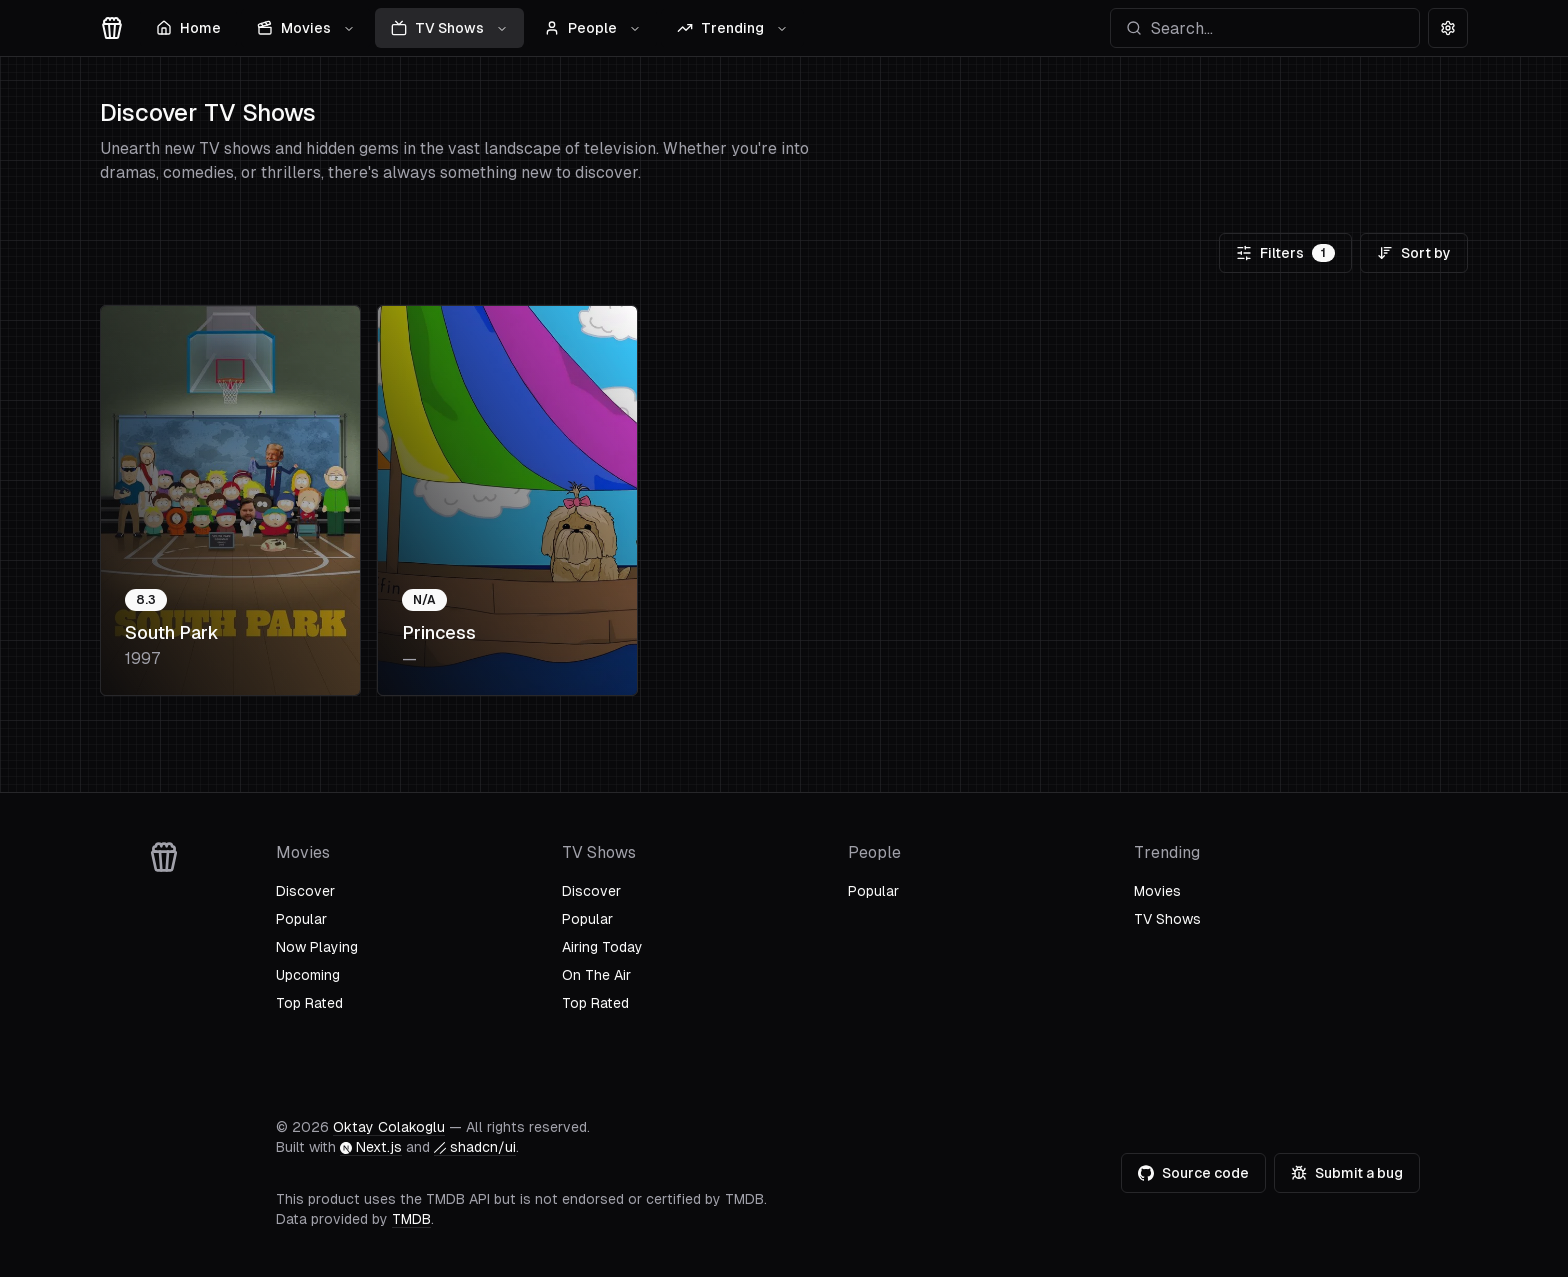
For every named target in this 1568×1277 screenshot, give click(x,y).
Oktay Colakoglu (389, 1127)
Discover (305, 891)
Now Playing (317, 947)
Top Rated (309, 1003)
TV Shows (449, 28)
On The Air (596, 975)
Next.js (371, 1147)
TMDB (411, 1219)
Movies (306, 28)
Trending (732, 28)
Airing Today (602, 947)
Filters (1285, 253)
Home (188, 28)
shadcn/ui (475, 1147)
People (592, 28)
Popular (301, 919)
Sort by (1414, 253)
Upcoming (308, 975)
